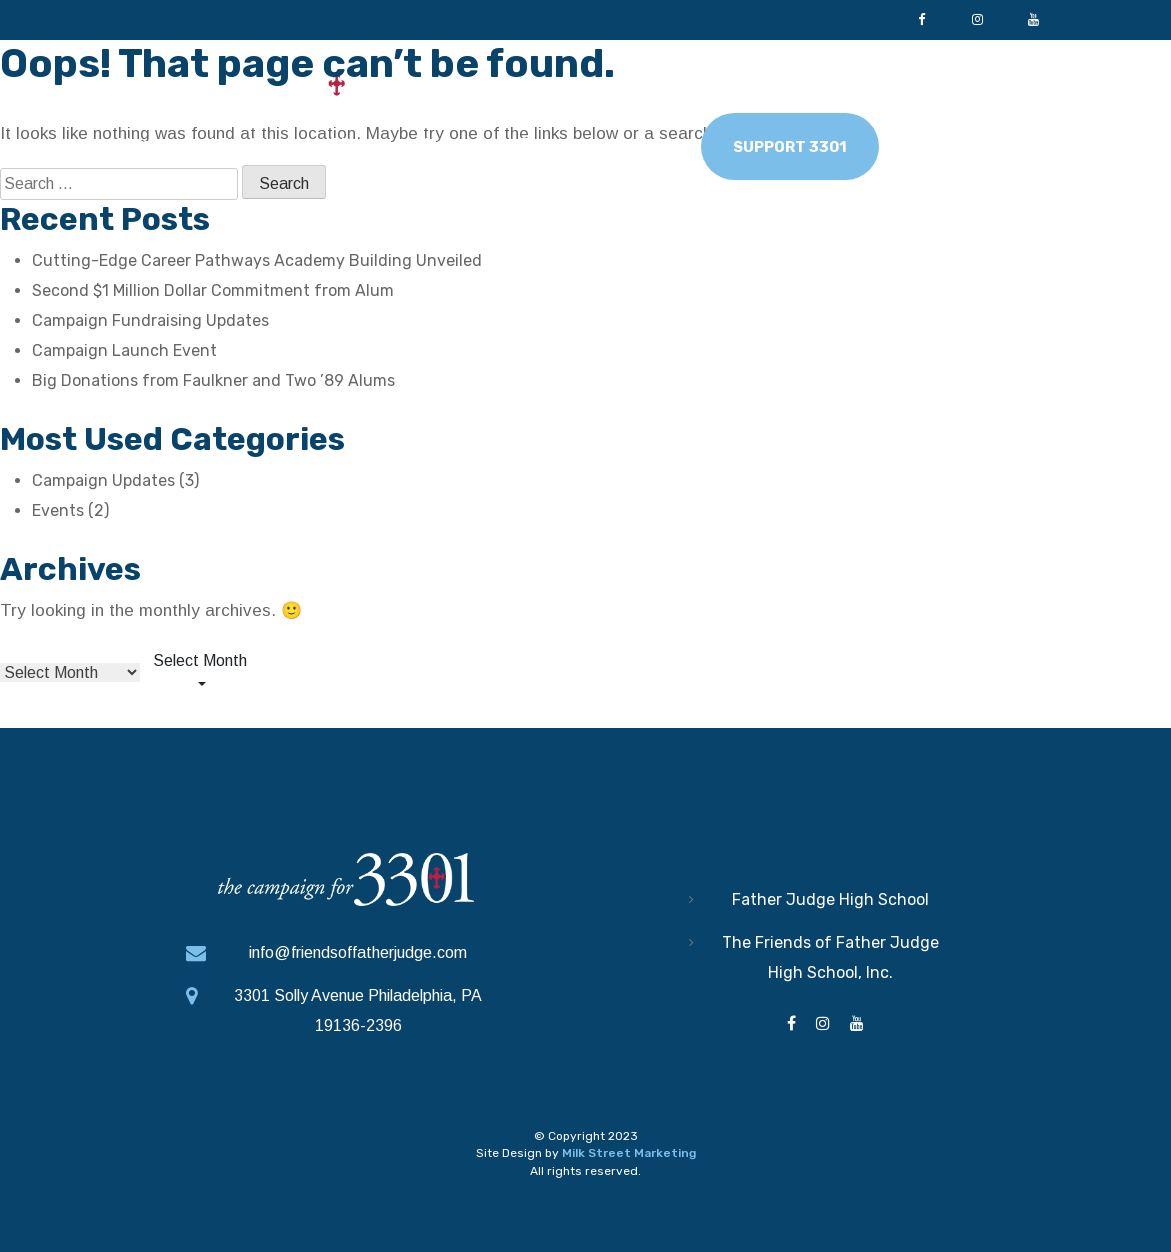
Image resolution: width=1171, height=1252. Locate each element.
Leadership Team (495, 144)
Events (58, 510)
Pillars (355, 144)
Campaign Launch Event (124, 350)
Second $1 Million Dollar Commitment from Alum (213, 290)
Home (142, 144)
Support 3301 (790, 147)
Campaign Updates (103, 480)
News (633, 144)
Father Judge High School (830, 899)
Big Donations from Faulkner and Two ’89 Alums (213, 380)
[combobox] (200, 673)
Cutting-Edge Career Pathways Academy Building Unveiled (257, 260)
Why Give (248, 144)
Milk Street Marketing (629, 1152)
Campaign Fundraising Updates (150, 320)
